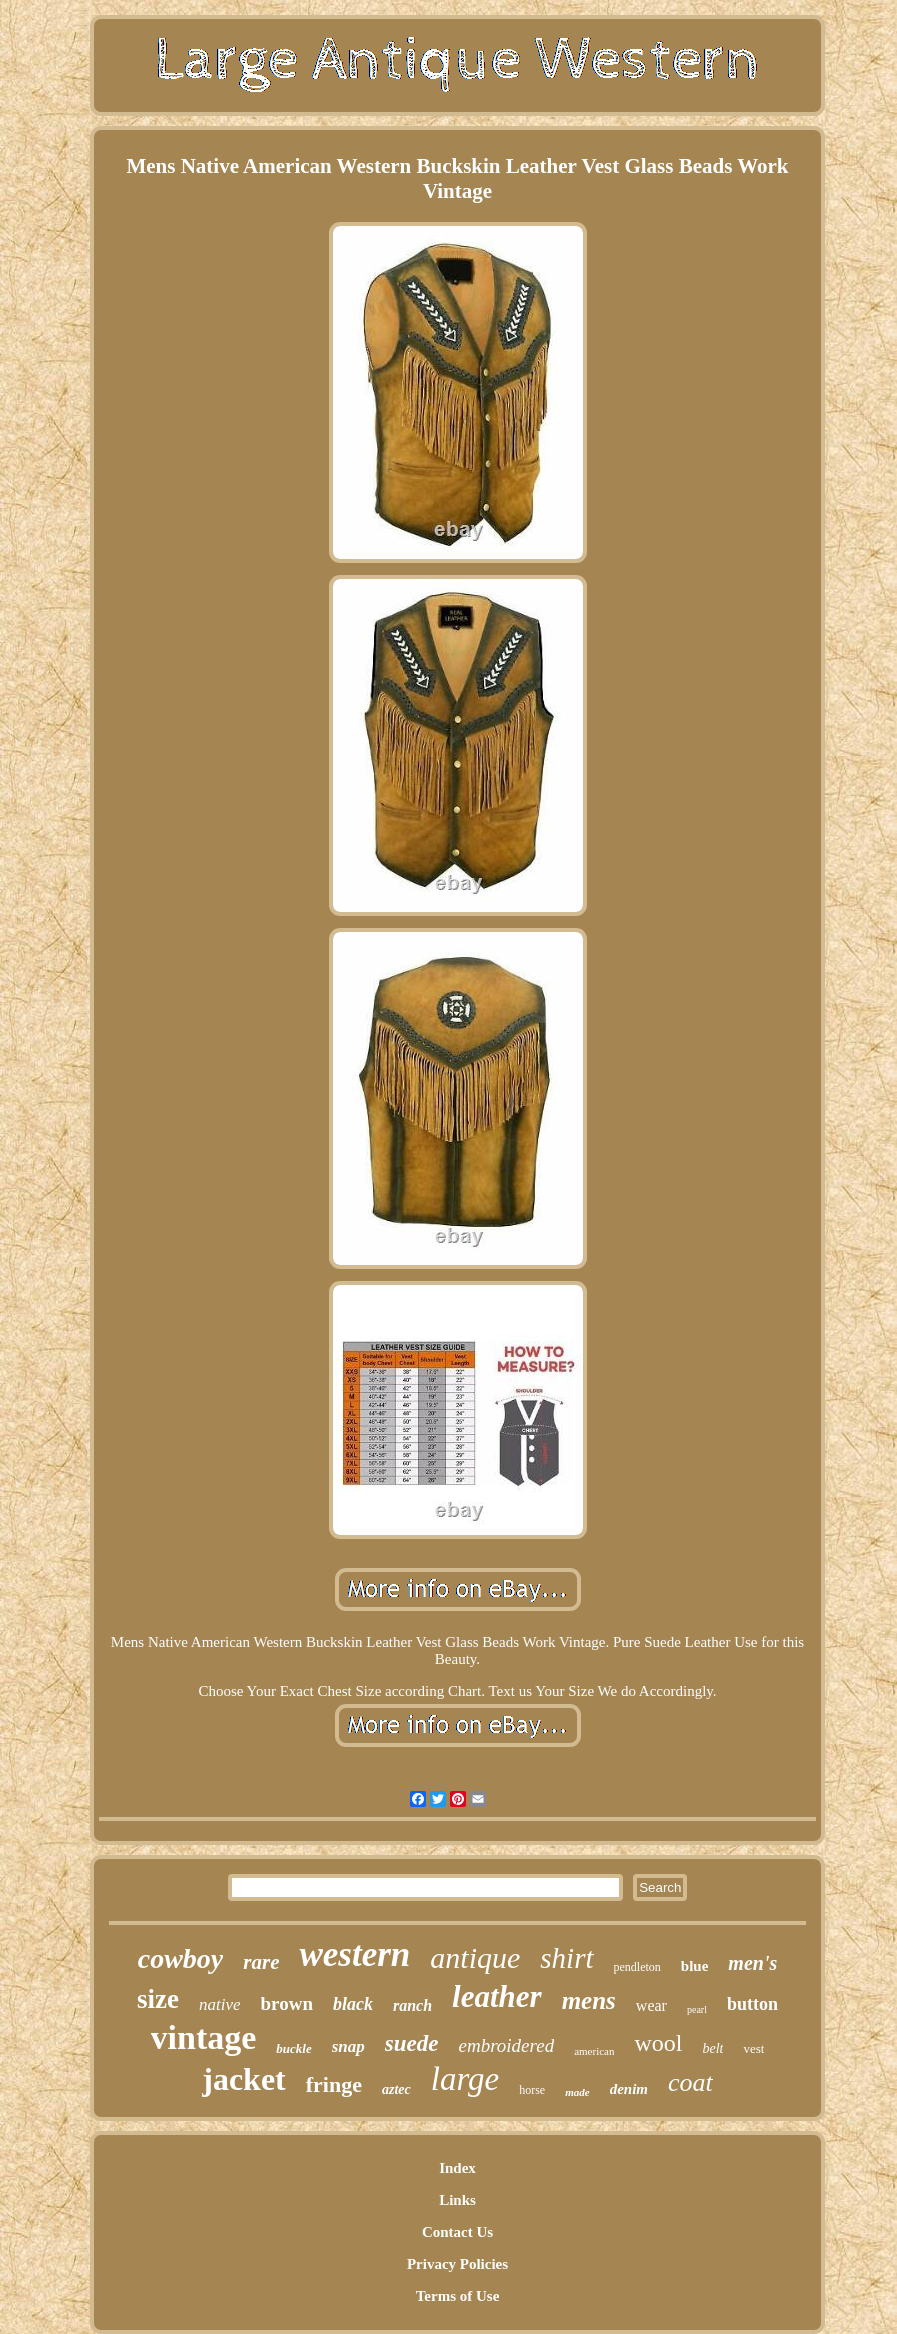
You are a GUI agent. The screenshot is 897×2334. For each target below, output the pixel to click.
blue (695, 1966)
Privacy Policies (457, 2264)
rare (261, 1962)
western (354, 1954)
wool (658, 2043)
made (577, 2092)
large (465, 2079)
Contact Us (457, 2232)
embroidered (506, 2045)
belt (712, 2048)
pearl (697, 2009)
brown (287, 2003)
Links (457, 2200)
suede (412, 2043)
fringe (334, 2084)
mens (589, 2000)
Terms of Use (458, 2296)
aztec (396, 2089)
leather (497, 1996)
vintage (204, 2037)
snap (348, 2046)
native (220, 2004)
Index (457, 2168)
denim (629, 2089)
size (158, 1999)
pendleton (637, 1967)
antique (475, 1957)
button (752, 2004)
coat (690, 2082)
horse (532, 2090)
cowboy (181, 1958)
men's (752, 1963)
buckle (293, 2048)
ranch (412, 2005)
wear (651, 2005)
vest (753, 2048)
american (594, 2051)
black (353, 2004)
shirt (566, 1958)
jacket (244, 2079)
